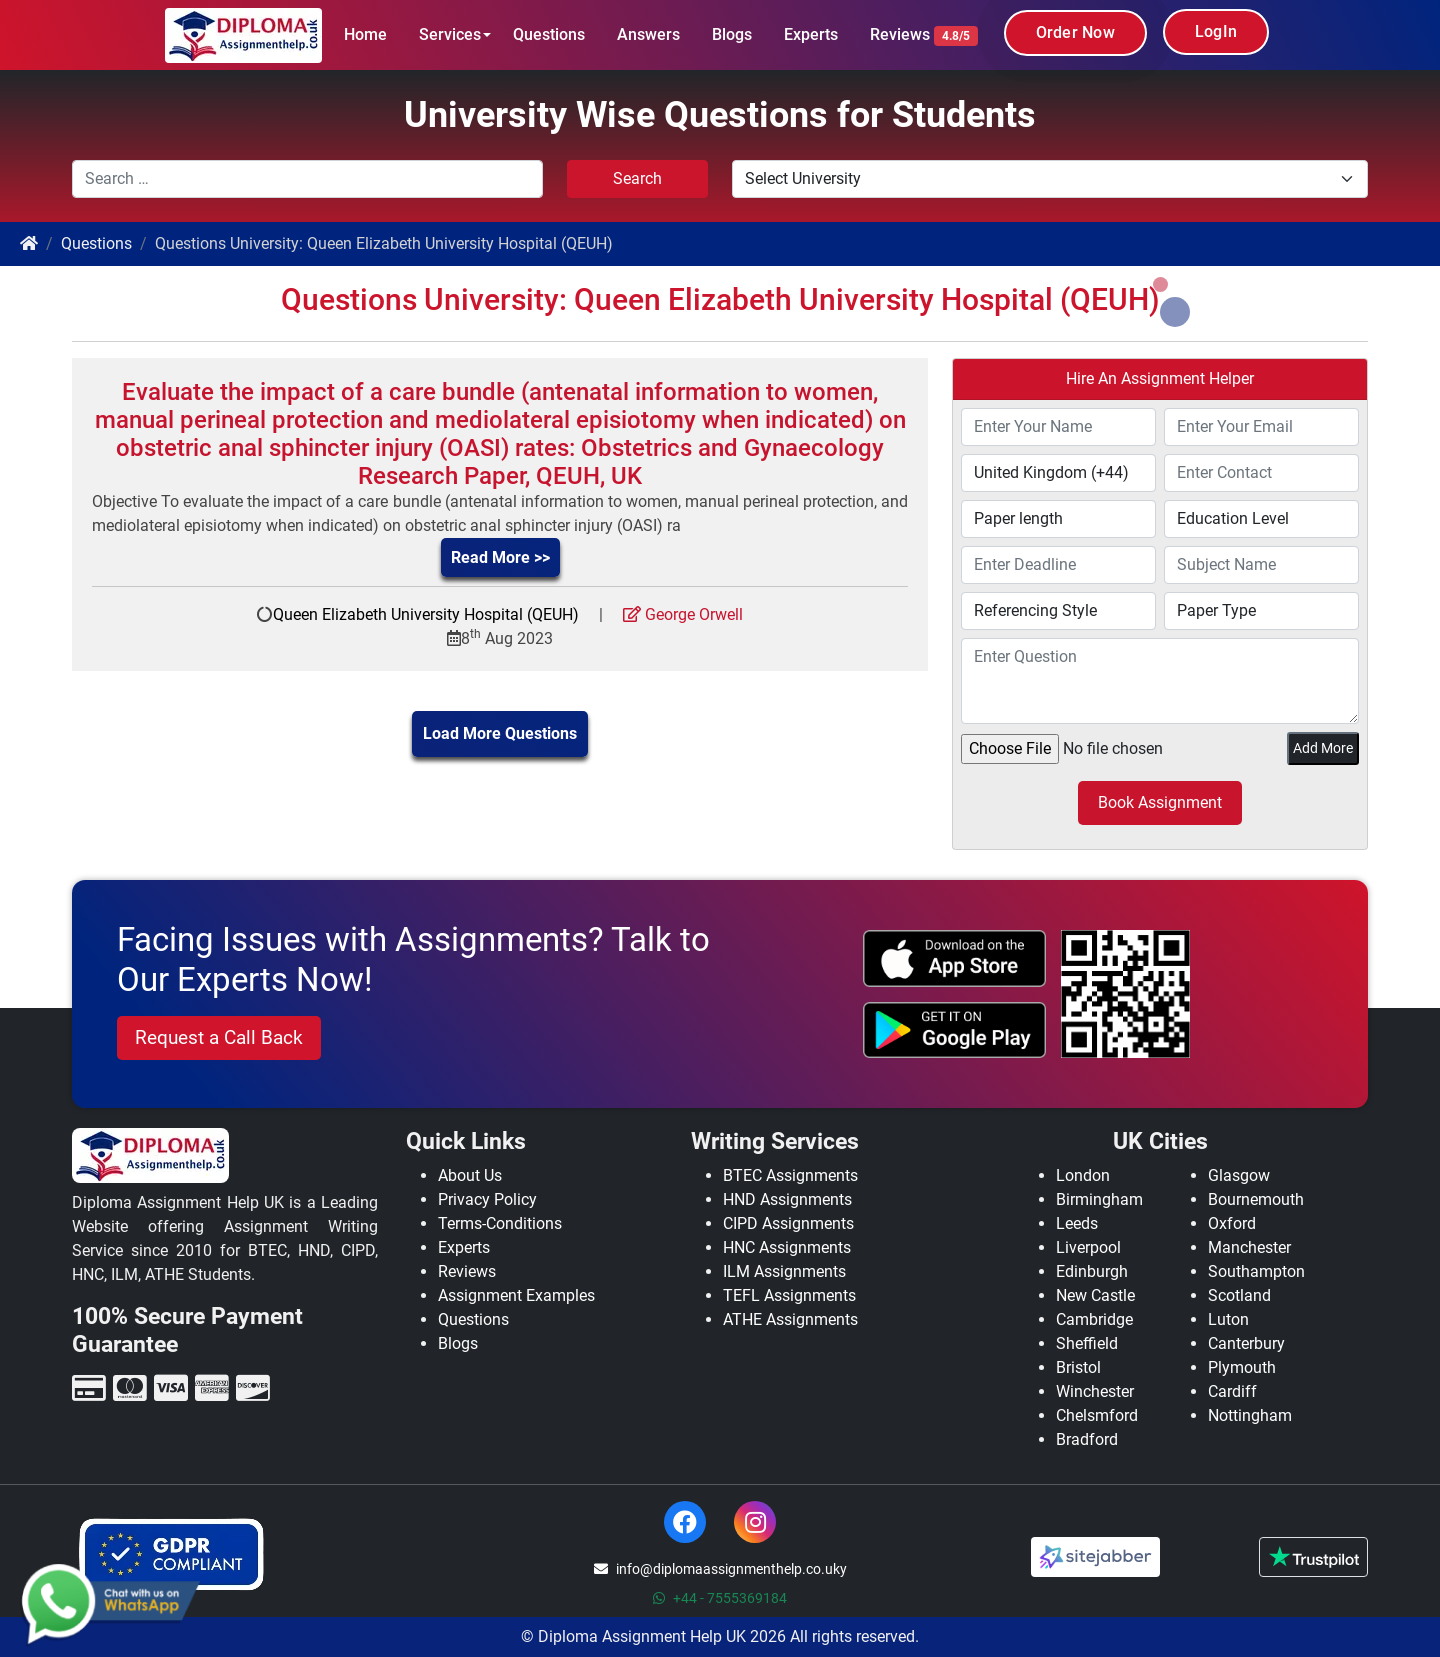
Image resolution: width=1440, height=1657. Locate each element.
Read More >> (500, 557)
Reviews (924, 35)
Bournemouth (1256, 1199)
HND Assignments (787, 1199)
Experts (811, 34)
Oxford (1232, 1223)
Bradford (1087, 1439)
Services (450, 34)
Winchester (1095, 1391)
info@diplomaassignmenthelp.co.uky (720, 1569)
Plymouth (1242, 1367)
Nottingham (1250, 1415)
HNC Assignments (787, 1247)
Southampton (1256, 1271)
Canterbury (1246, 1343)
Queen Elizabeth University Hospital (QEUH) (426, 614)
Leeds (1077, 1223)
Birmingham (1099, 1199)
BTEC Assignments (790, 1175)
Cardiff (1232, 1391)
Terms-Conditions (500, 1223)
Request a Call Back (219, 1037)
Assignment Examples (516, 1295)
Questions (549, 34)
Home (365, 34)
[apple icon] (955, 958)
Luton (1228, 1319)
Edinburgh (1092, 1271)
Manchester (1249, 1247)
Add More (1323, 748)
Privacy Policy (487, 1199)
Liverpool (1088, 1247)
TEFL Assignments (789, 1295)
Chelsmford (1097, 1415)
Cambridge (1094, 1319)
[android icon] (955, 1030)
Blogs (732, 34)
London (1083, 1175)
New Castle (1095, 1295)
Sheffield (1087, 1343)
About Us (470, 1175)
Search (637, 178)
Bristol (1078, 1367)
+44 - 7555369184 (720, 1598)
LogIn (1216, 31)
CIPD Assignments (788, 1223)
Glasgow (1239, 1175)
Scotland (1239, 1295)
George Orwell (683, 614)
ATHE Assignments (790, 1319)
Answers (648, 34)
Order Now (1075, 32)
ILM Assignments (784, 1271)
